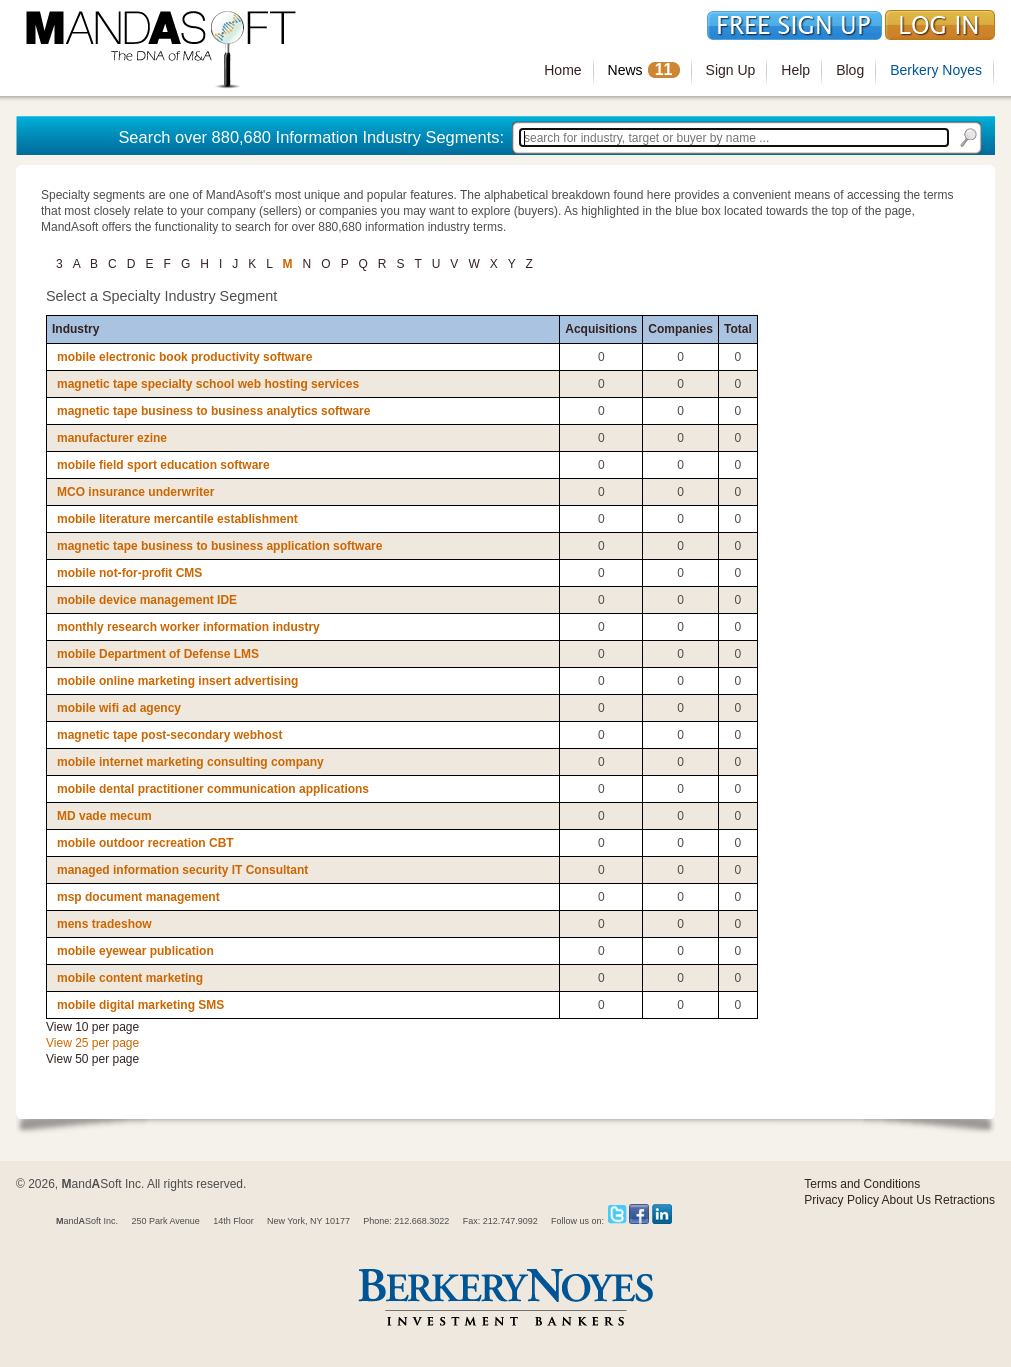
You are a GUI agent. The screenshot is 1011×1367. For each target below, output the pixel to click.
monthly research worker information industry (188, 627)
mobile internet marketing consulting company (190, 762)
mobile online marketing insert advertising (177, 681)
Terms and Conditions (862, 1184)
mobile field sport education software (163, 465)
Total (738, 329)
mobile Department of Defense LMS (158, 654)
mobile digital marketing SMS (140, 1005)
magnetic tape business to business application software (219, 546)
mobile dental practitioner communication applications (213, 789)
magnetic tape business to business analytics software (213, 411)
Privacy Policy (841, 1200)
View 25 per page (92, 1043)
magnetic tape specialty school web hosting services (208, 384)
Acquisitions (601, 329)
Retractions (964, 1200)
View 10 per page (92, 1027)
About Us (906, 1200)
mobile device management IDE (147, 600)
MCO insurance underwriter (135, 492)
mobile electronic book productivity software (184, 357)
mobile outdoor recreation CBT (145, 843)
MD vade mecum (104, 816)
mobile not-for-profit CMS (129, 573)
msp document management (138, 897)
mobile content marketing (130, 978)
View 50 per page (92, 1059)
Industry (75, 329)
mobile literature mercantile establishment (177, 519)
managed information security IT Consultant (182, 870)
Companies (680, 329)
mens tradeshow (104, 924)
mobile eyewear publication (135, 951)
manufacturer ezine (112, 438)
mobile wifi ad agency (119, 708)
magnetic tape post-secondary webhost (169, 735)
